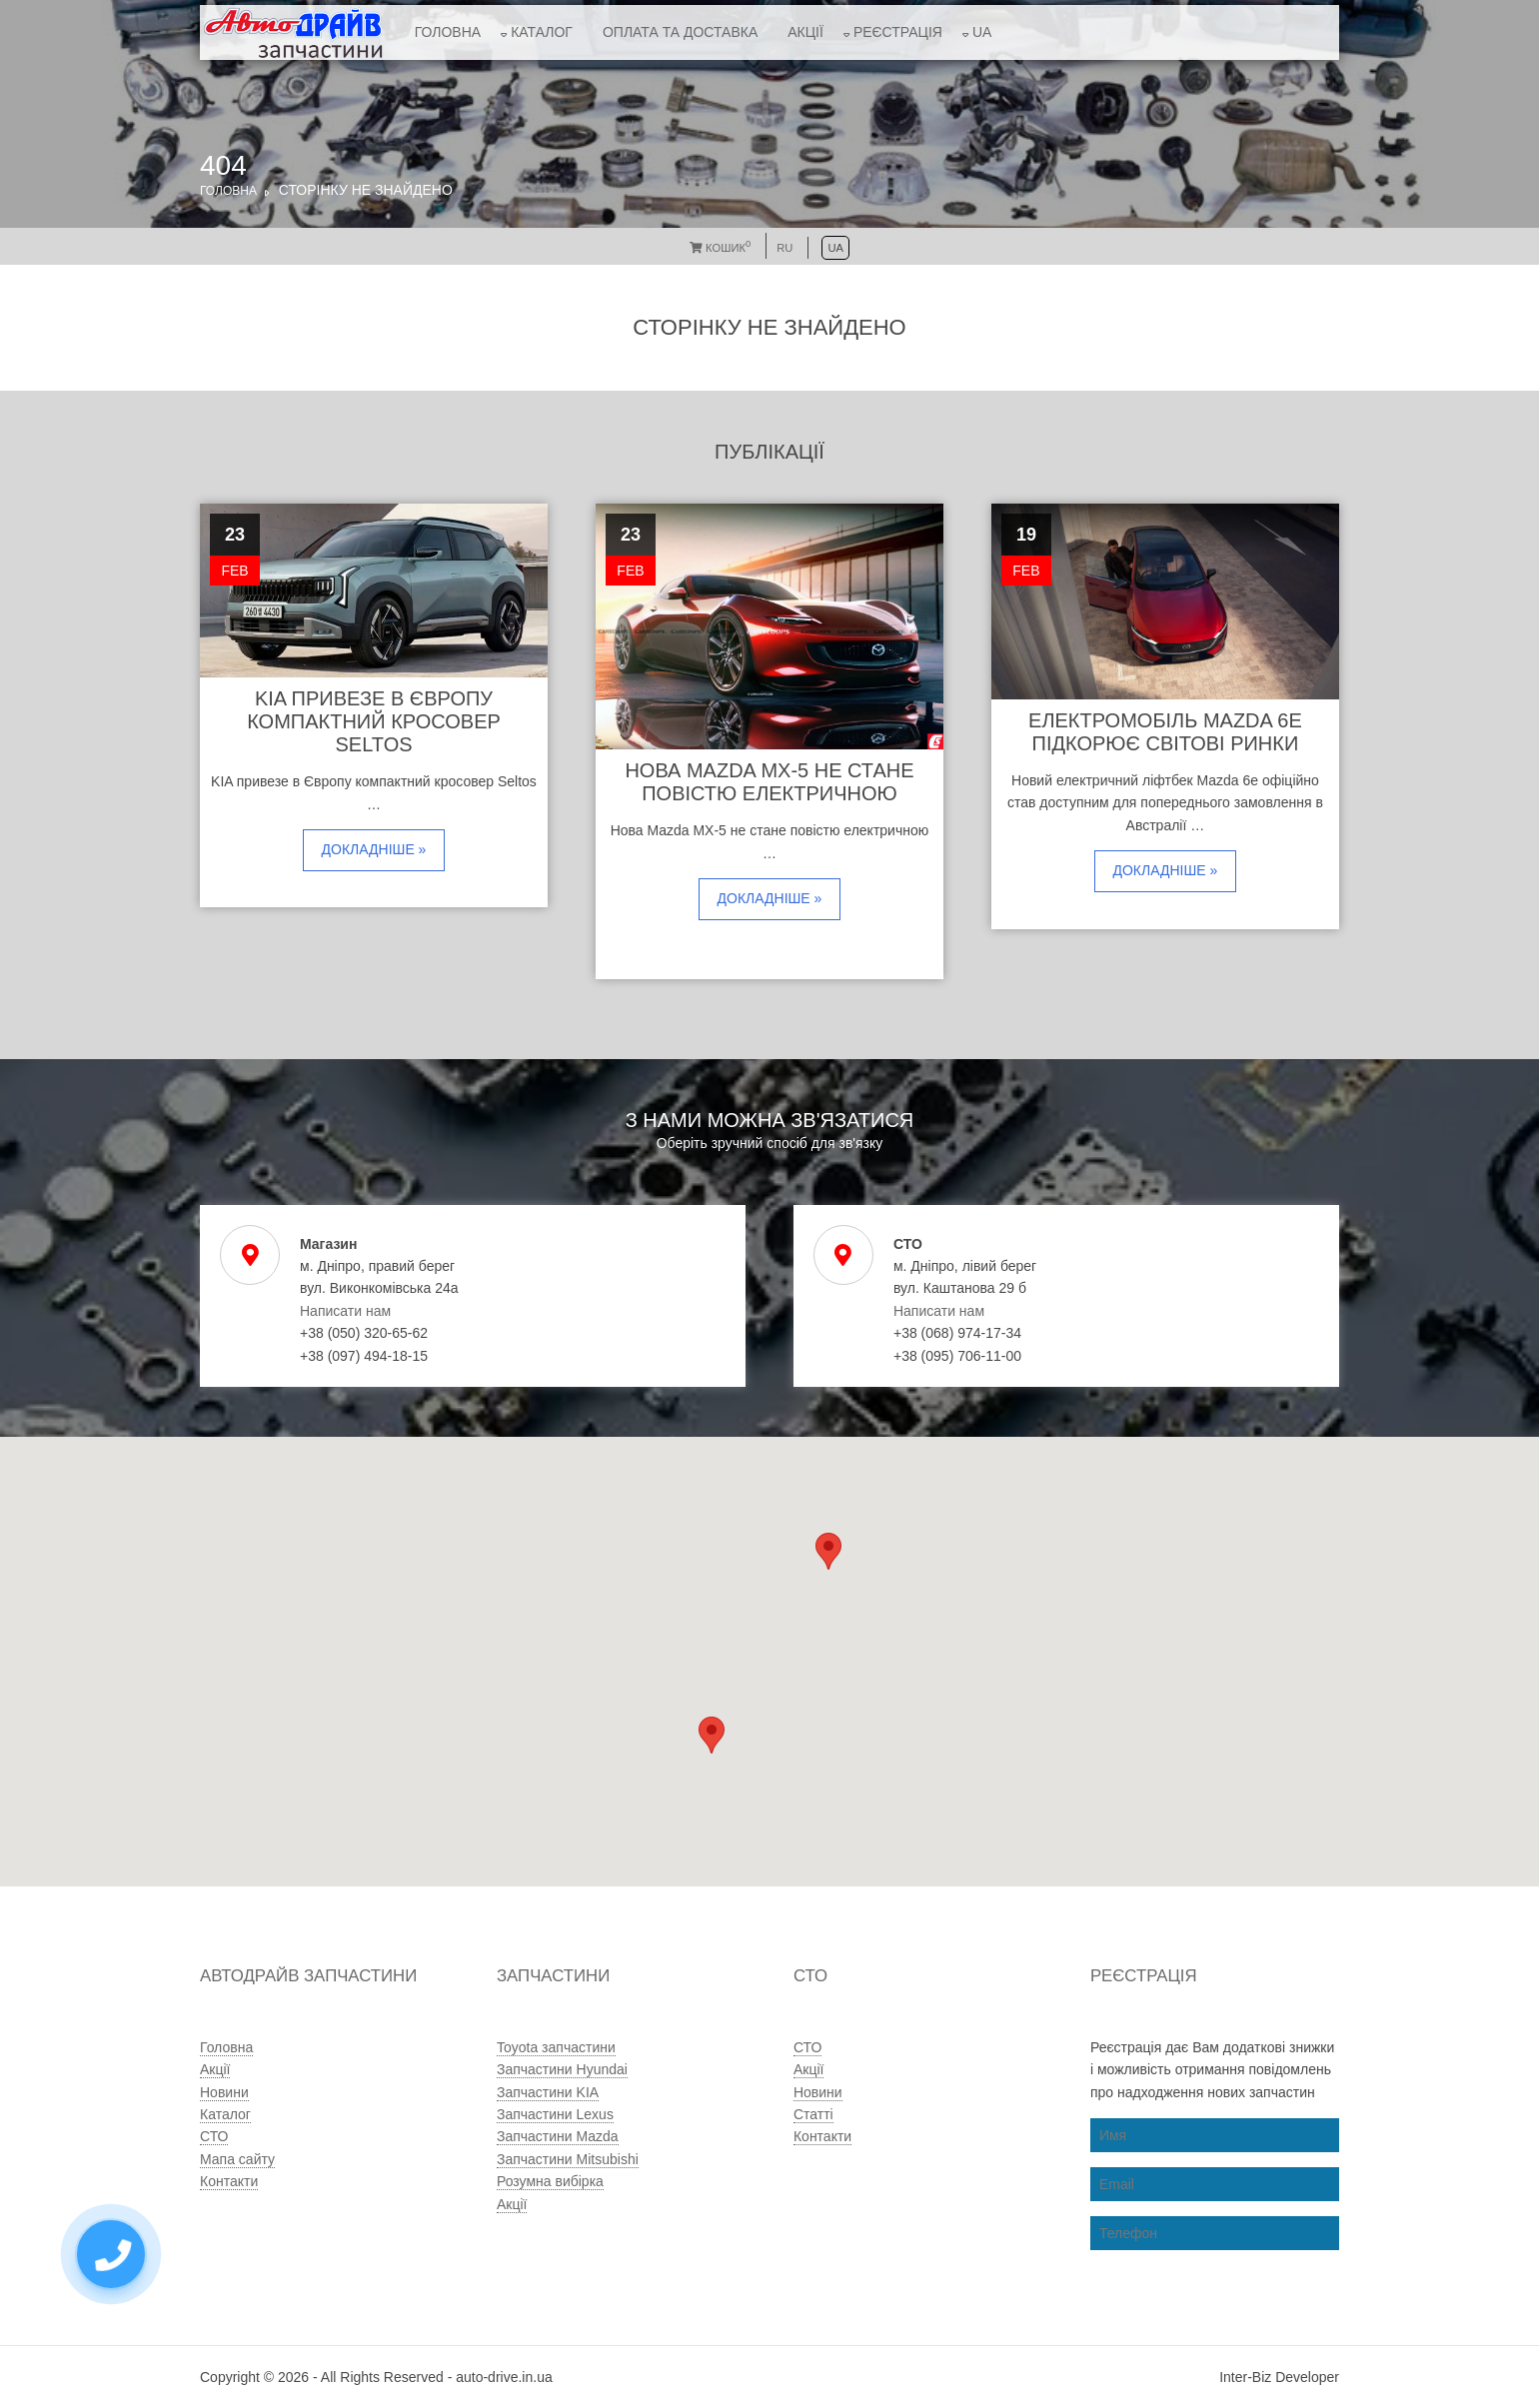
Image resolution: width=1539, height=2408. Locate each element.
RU (784, 248)
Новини (224, 2092)
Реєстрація (897, 32)
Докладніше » (374, 849)
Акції (805, 32)
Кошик (720, 248)
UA (981, 32)
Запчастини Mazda (558, 2136)
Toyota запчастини (556, 2047)
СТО (214, 2136)
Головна (448, 32)
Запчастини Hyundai (562, 2069)
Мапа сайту (237, 2159)
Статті (813, 2114)
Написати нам (345, 1311)
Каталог (542, 32)
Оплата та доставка (680, 32)
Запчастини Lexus (555, 2114)
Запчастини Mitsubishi (568, 2159)
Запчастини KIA (548, 2092)
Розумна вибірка (550, 2181)
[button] (712, 1735)
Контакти (229, 2181)
